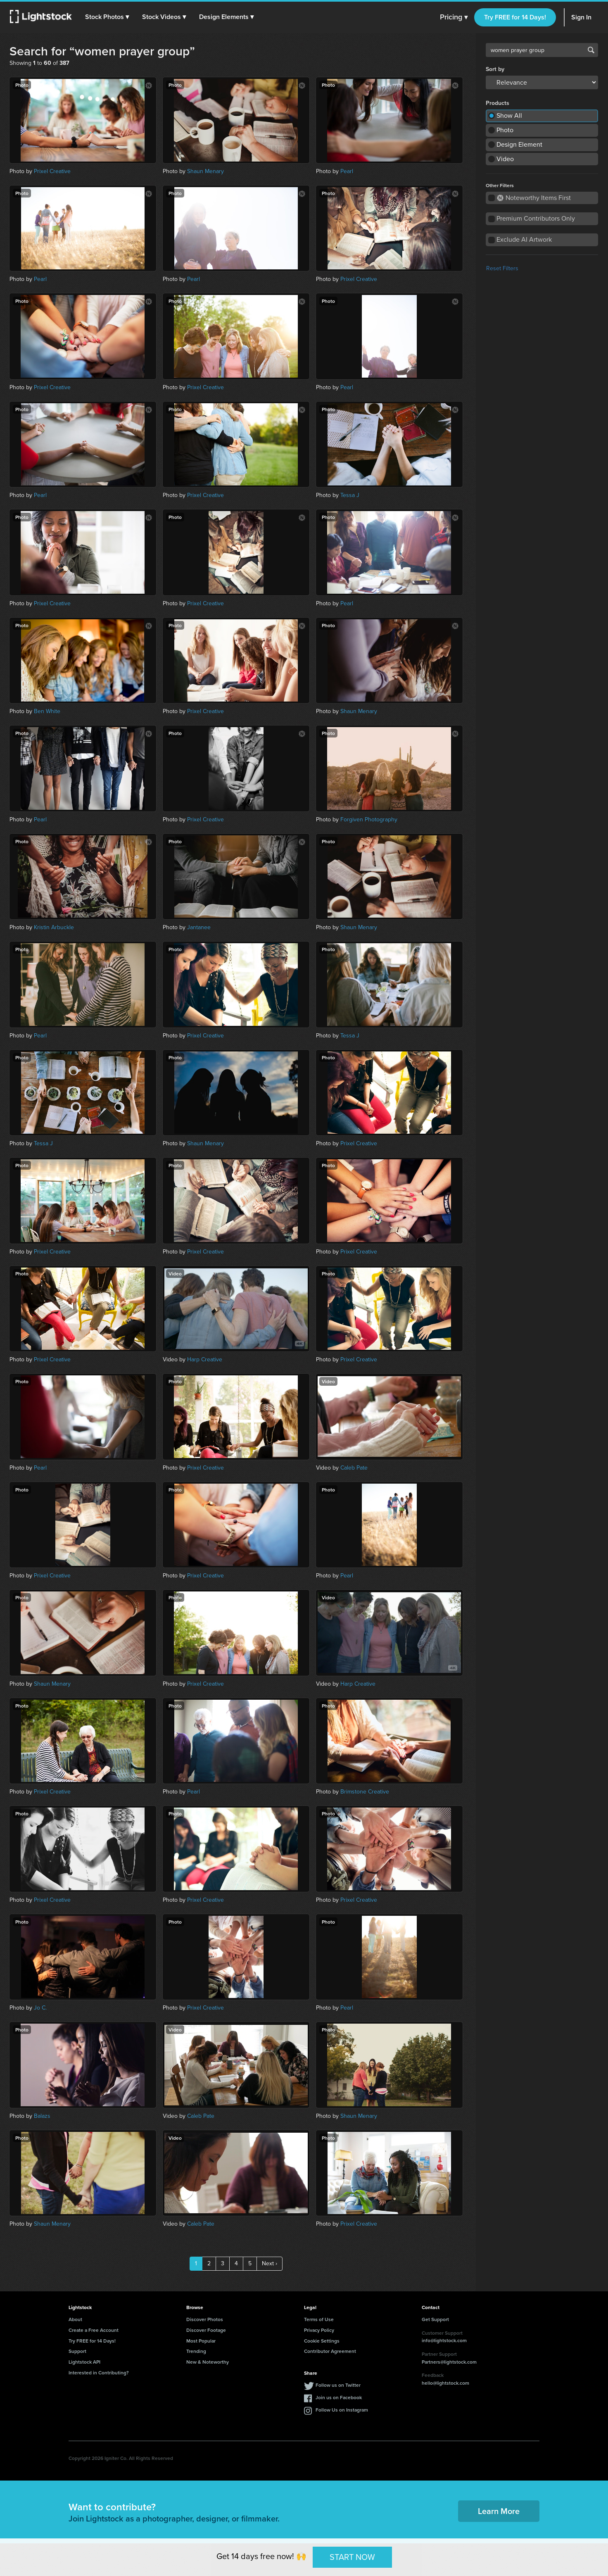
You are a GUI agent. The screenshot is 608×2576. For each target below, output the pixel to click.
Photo (504, 130)
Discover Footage (206, 2329)
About (75, 2319)
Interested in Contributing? (99, 2372)
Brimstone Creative (364, 1791)
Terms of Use (319, 2319)
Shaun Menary (205, 171)
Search (591, 50)
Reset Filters (502, 268)
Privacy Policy (319, 2329)
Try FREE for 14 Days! (515, 17)
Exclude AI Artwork (524, 239)
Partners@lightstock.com (449, 2361)
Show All (509, 115)
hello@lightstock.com (445, 2382)
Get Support (435, 2319)
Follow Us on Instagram (342, 2409)
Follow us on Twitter (338, 2384)
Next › (269, 2263)
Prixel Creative (52, 171)
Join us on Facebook (339, 2397)
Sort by (495, 69)
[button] (107, 17)
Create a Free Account (94, 2329)
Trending (196, 2351)
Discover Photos (204, 2319)
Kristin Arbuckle (54, 927)
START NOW (352, 2557)
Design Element (519, 144)
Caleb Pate (354, 1467)
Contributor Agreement (330, 2351)
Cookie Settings (322, 2340)
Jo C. (40, 2007)
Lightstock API (84, 2361)
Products (497, 103)
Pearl (346, 171)
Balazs (42, 2116)
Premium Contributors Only (535, 218)
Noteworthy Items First (534, 197)
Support (77, 2351)
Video (505, 159)
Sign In (581, 17)
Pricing (454, 17)
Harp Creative (204, 1359)
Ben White (47, 711)
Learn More (499, 2511)
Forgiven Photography (368, 819)
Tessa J (349, 495)
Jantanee (199, 927)
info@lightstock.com (444, 2340)
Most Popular (201, 2340)
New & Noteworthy (207, 2361)
